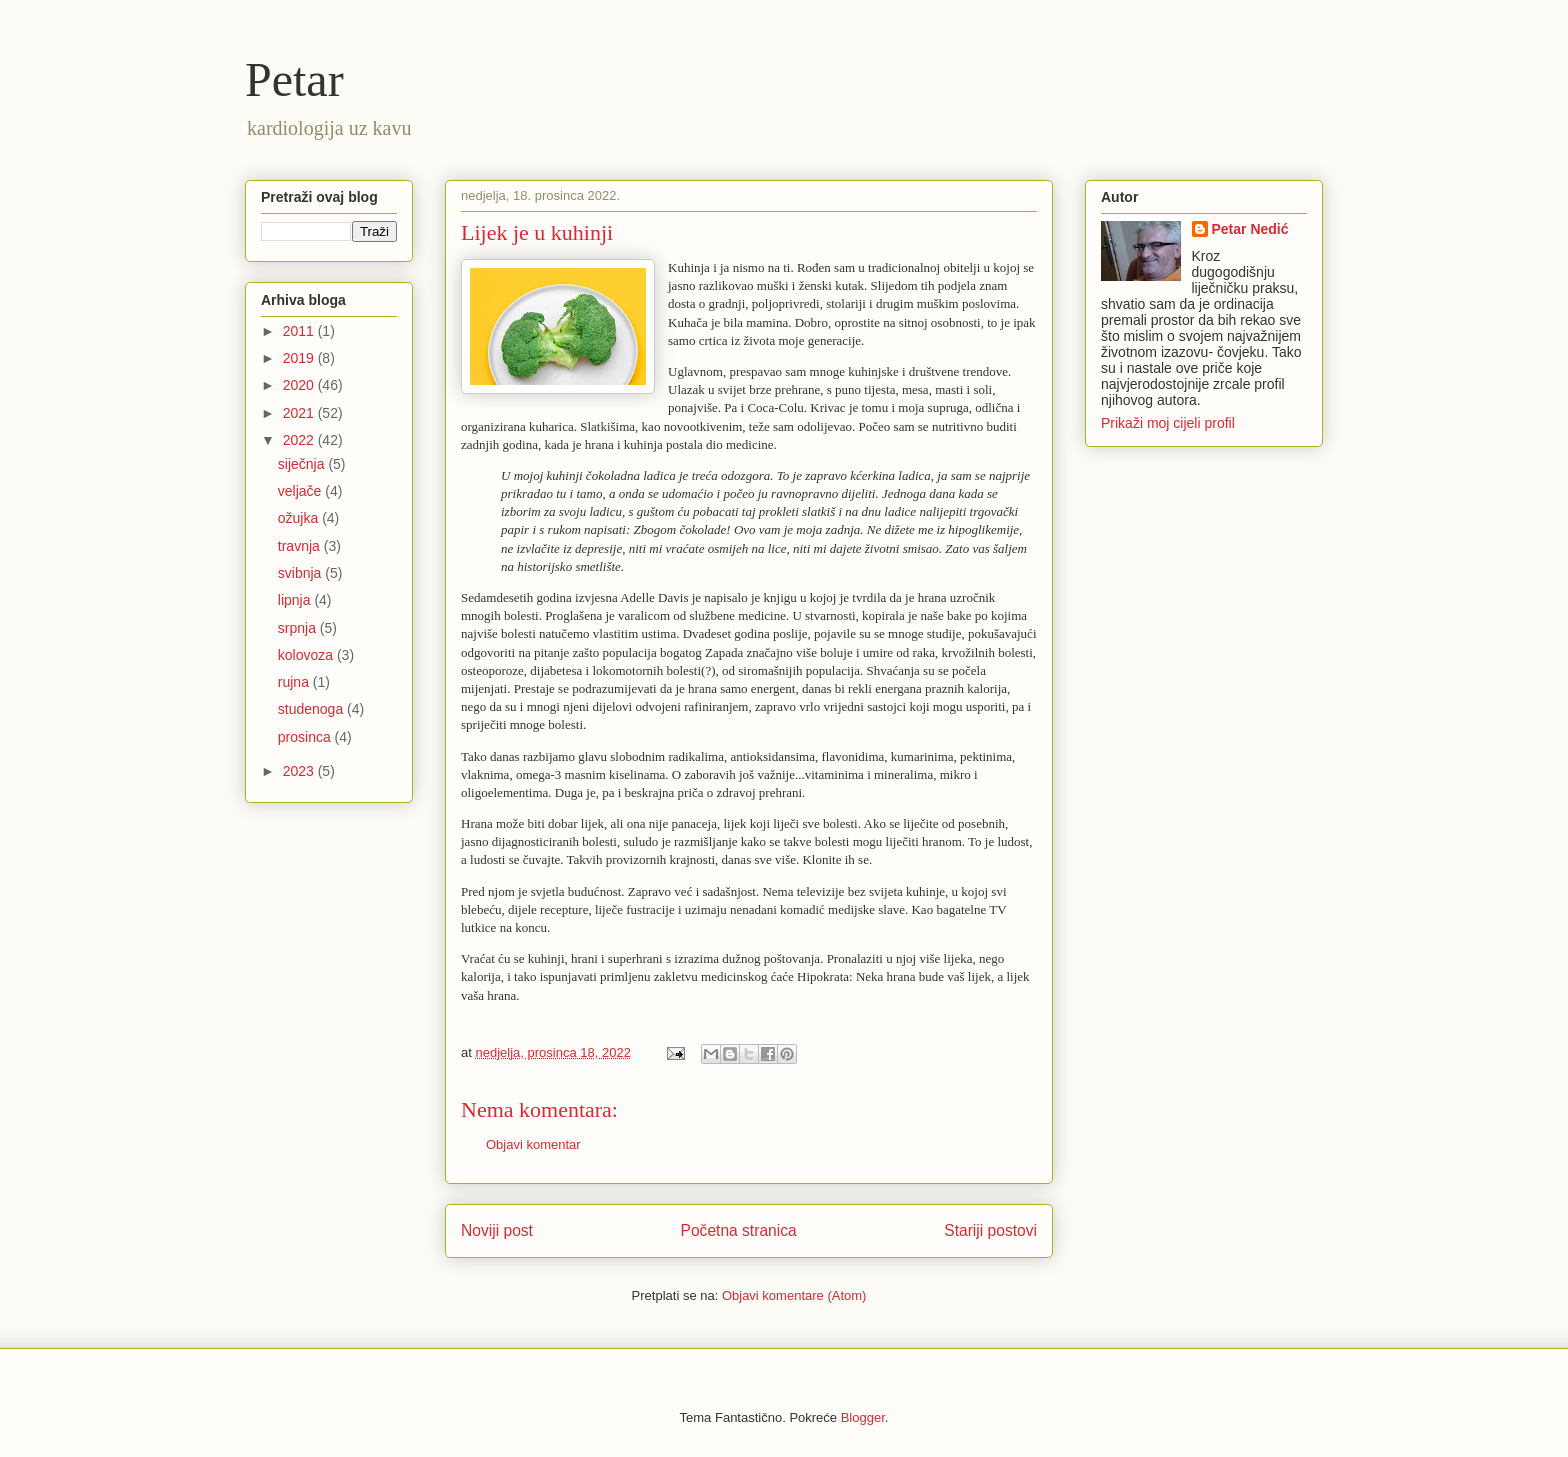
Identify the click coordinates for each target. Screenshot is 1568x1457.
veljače (301, 491)
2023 (300, 771)
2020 (300, 385)
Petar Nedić (1250, 229)
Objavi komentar (533, 1144)
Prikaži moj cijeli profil (1168, 423)
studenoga (312, 709)
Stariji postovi (990, 1230)
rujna (295, 682)
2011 (300, 331)
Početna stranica (739, 1230)
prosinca (306, 737)
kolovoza (307, 655)
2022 (300, 440)
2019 (300, 358)
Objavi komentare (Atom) (794, 1295)
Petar (294, 79)
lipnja (296, 600)
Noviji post (497, 1230)
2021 (300, 413)
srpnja (299, 628)
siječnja (303, 464)
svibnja (301, 573)
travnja (301, 546)
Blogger (863, 1417)
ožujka (300, 518)
